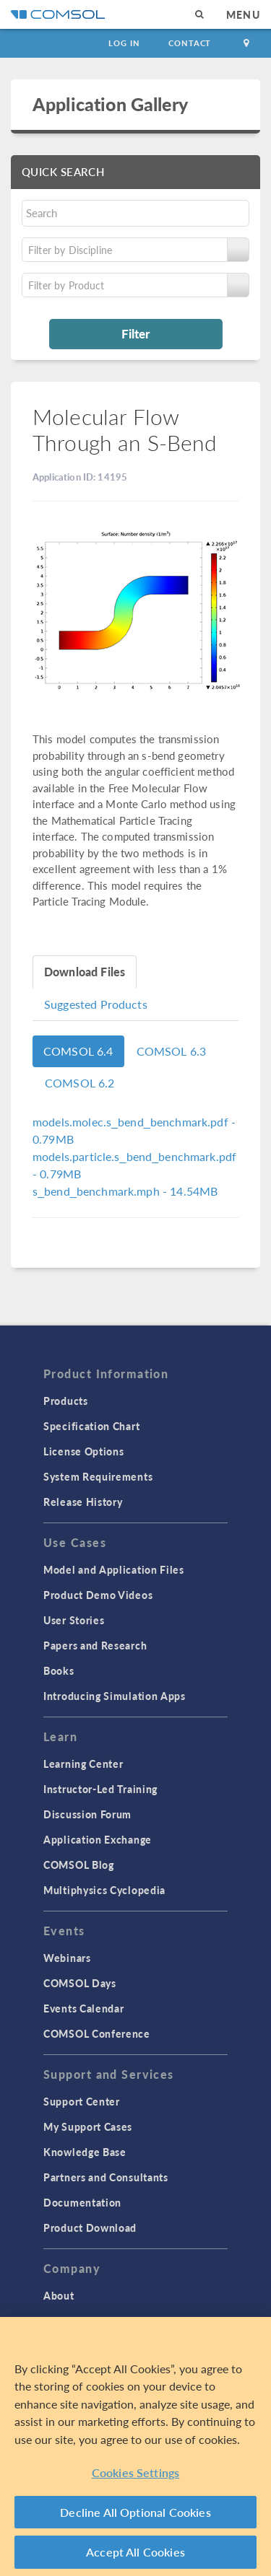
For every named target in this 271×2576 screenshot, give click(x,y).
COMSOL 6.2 (80, 1082)
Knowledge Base (84, 2152)
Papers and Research (95, 1645)
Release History (83, 1501)
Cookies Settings (136, 2472)
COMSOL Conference (96, 2033)
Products (65, 1400)
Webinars (67, 1957)
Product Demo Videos (97, 1594)
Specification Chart (91, 1426)
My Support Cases (87, 2126)
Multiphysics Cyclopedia (104, 1890)
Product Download (90, 2227)
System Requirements (97, 1476)
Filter (135, 333)
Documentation (82, 2202)
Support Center (81, 2101)
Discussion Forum (87, 1814)
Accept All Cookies (135, 2552)
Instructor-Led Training (100, 1789)
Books (58, 1670)
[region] (135, 2446)
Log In (123, 43)
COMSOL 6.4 (78, 1051)
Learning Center (83, 1763)
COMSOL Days (79, 1983)
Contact (189, 43)
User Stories (73, 1620)
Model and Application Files (113, 1569)
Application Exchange (97, 1839)
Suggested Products (95, 1004)
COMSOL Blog (78, 1864)
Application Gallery (110, 104)
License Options (83, 1451)
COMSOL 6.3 (172, 1051)
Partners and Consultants (105, 2177)
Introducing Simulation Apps (114, 1695)
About (58, 2295)
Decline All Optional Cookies (135, 2512)
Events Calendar (83, 2008)
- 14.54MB (125, 1191)
